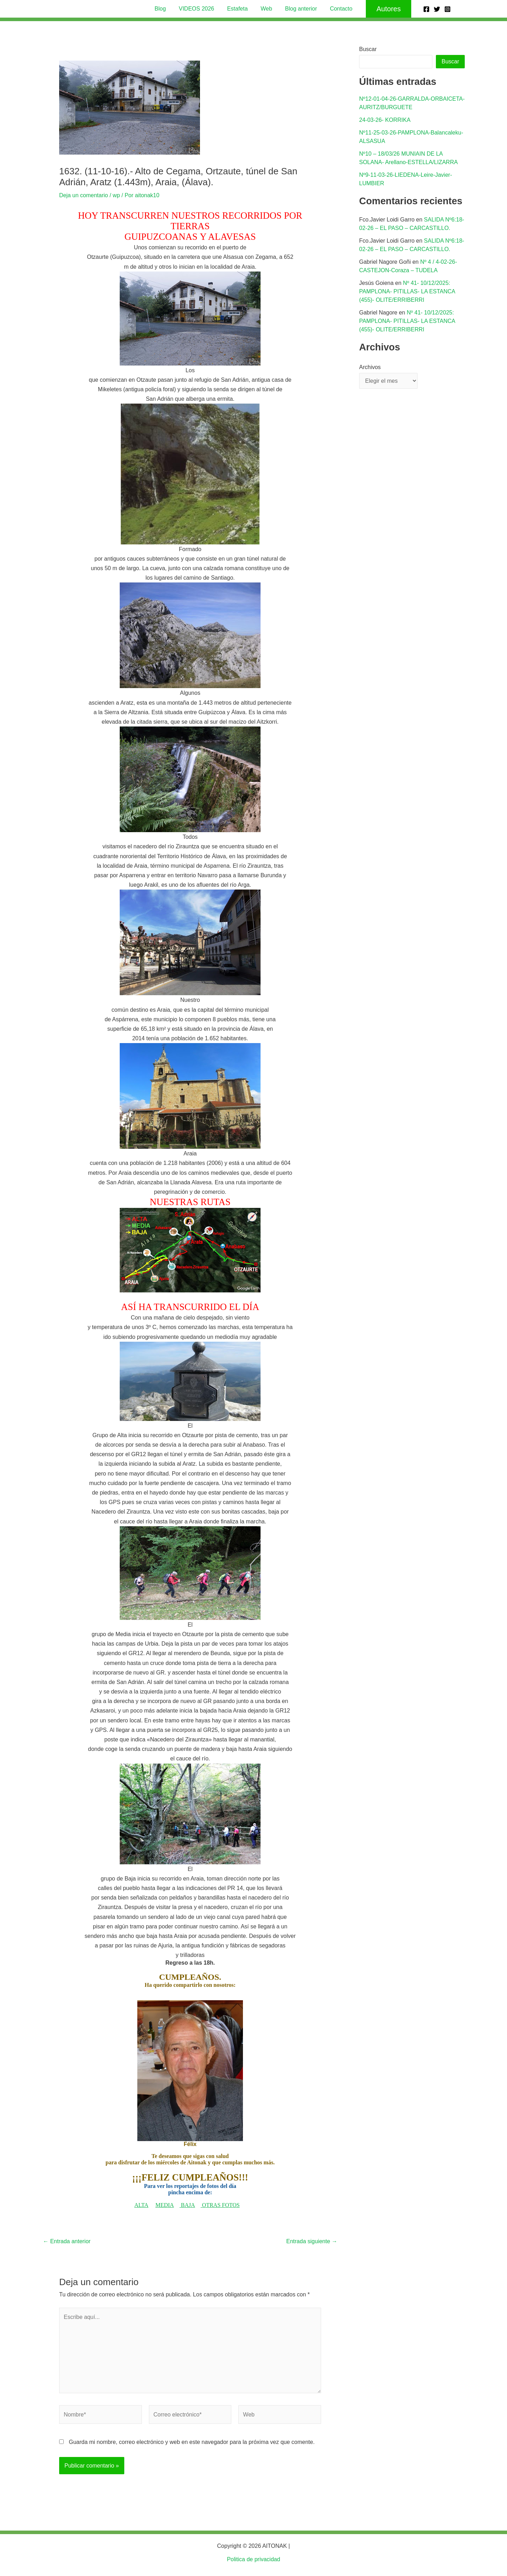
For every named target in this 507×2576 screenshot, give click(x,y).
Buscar (368, 49)
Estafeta (238, 9)
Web (265, 9)
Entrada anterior (66, 2241)
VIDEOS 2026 (199, 9)
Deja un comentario (83, 195)
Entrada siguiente (311, 2241)
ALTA (141, 2205)
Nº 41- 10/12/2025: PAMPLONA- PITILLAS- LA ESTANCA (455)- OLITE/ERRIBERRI (407, 291)
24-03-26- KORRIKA (385, 120)
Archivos (370, 367)
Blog (164, 9)
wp (116, 195)
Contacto (337, 9)
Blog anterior (299, 9)
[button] (383, 9)
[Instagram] (447, 9)
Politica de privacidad (253, 2559)
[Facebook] (426, 9)
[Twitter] (437, 9)
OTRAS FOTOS (221, 2205)
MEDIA (164, 2205)
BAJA (188, 2205)
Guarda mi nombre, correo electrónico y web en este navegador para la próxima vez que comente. (191, 2442)
